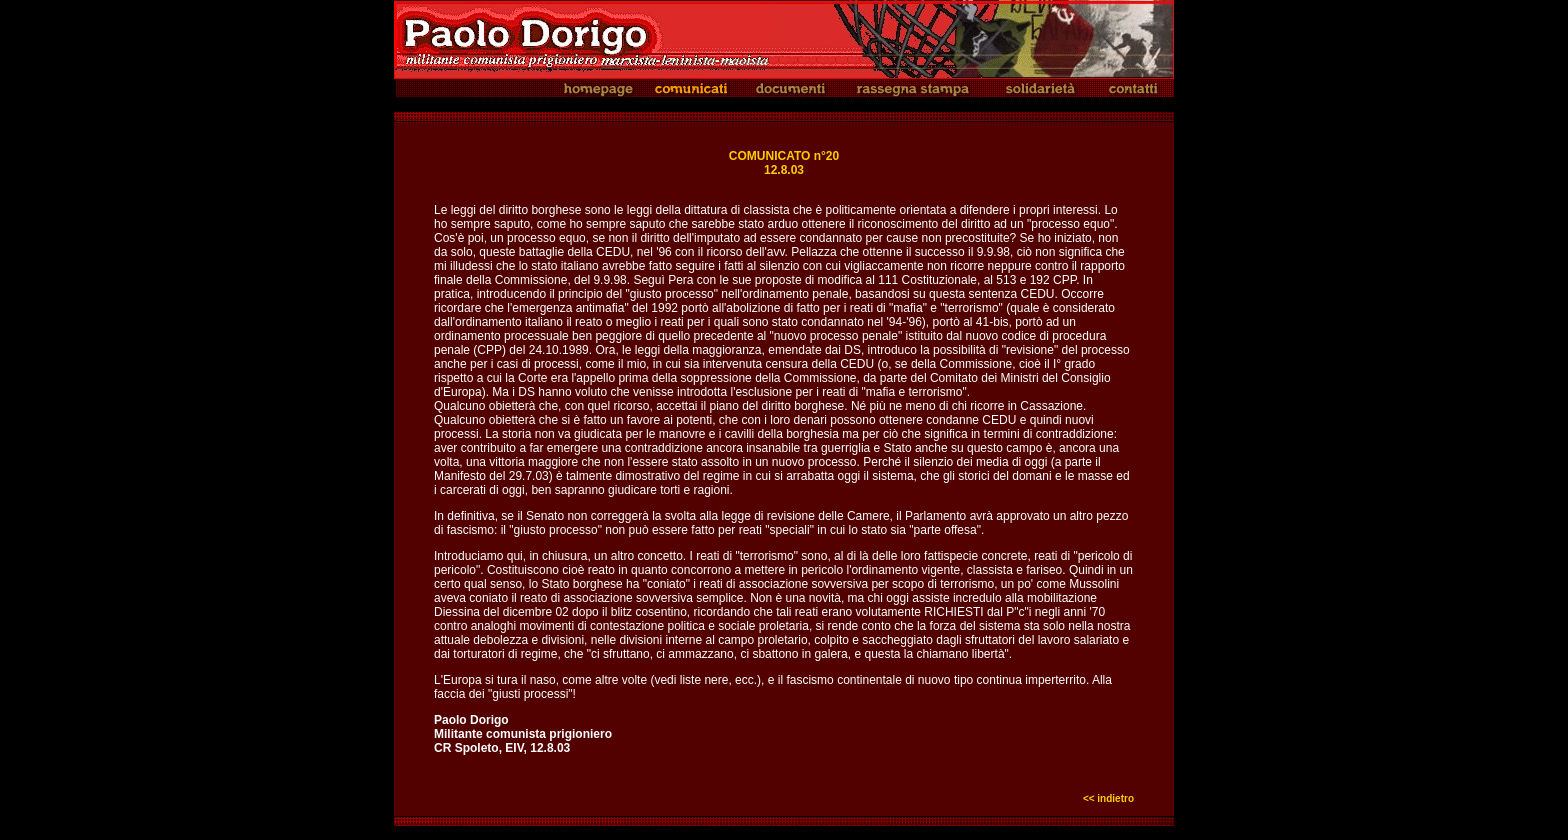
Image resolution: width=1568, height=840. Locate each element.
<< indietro (1108, 798)
